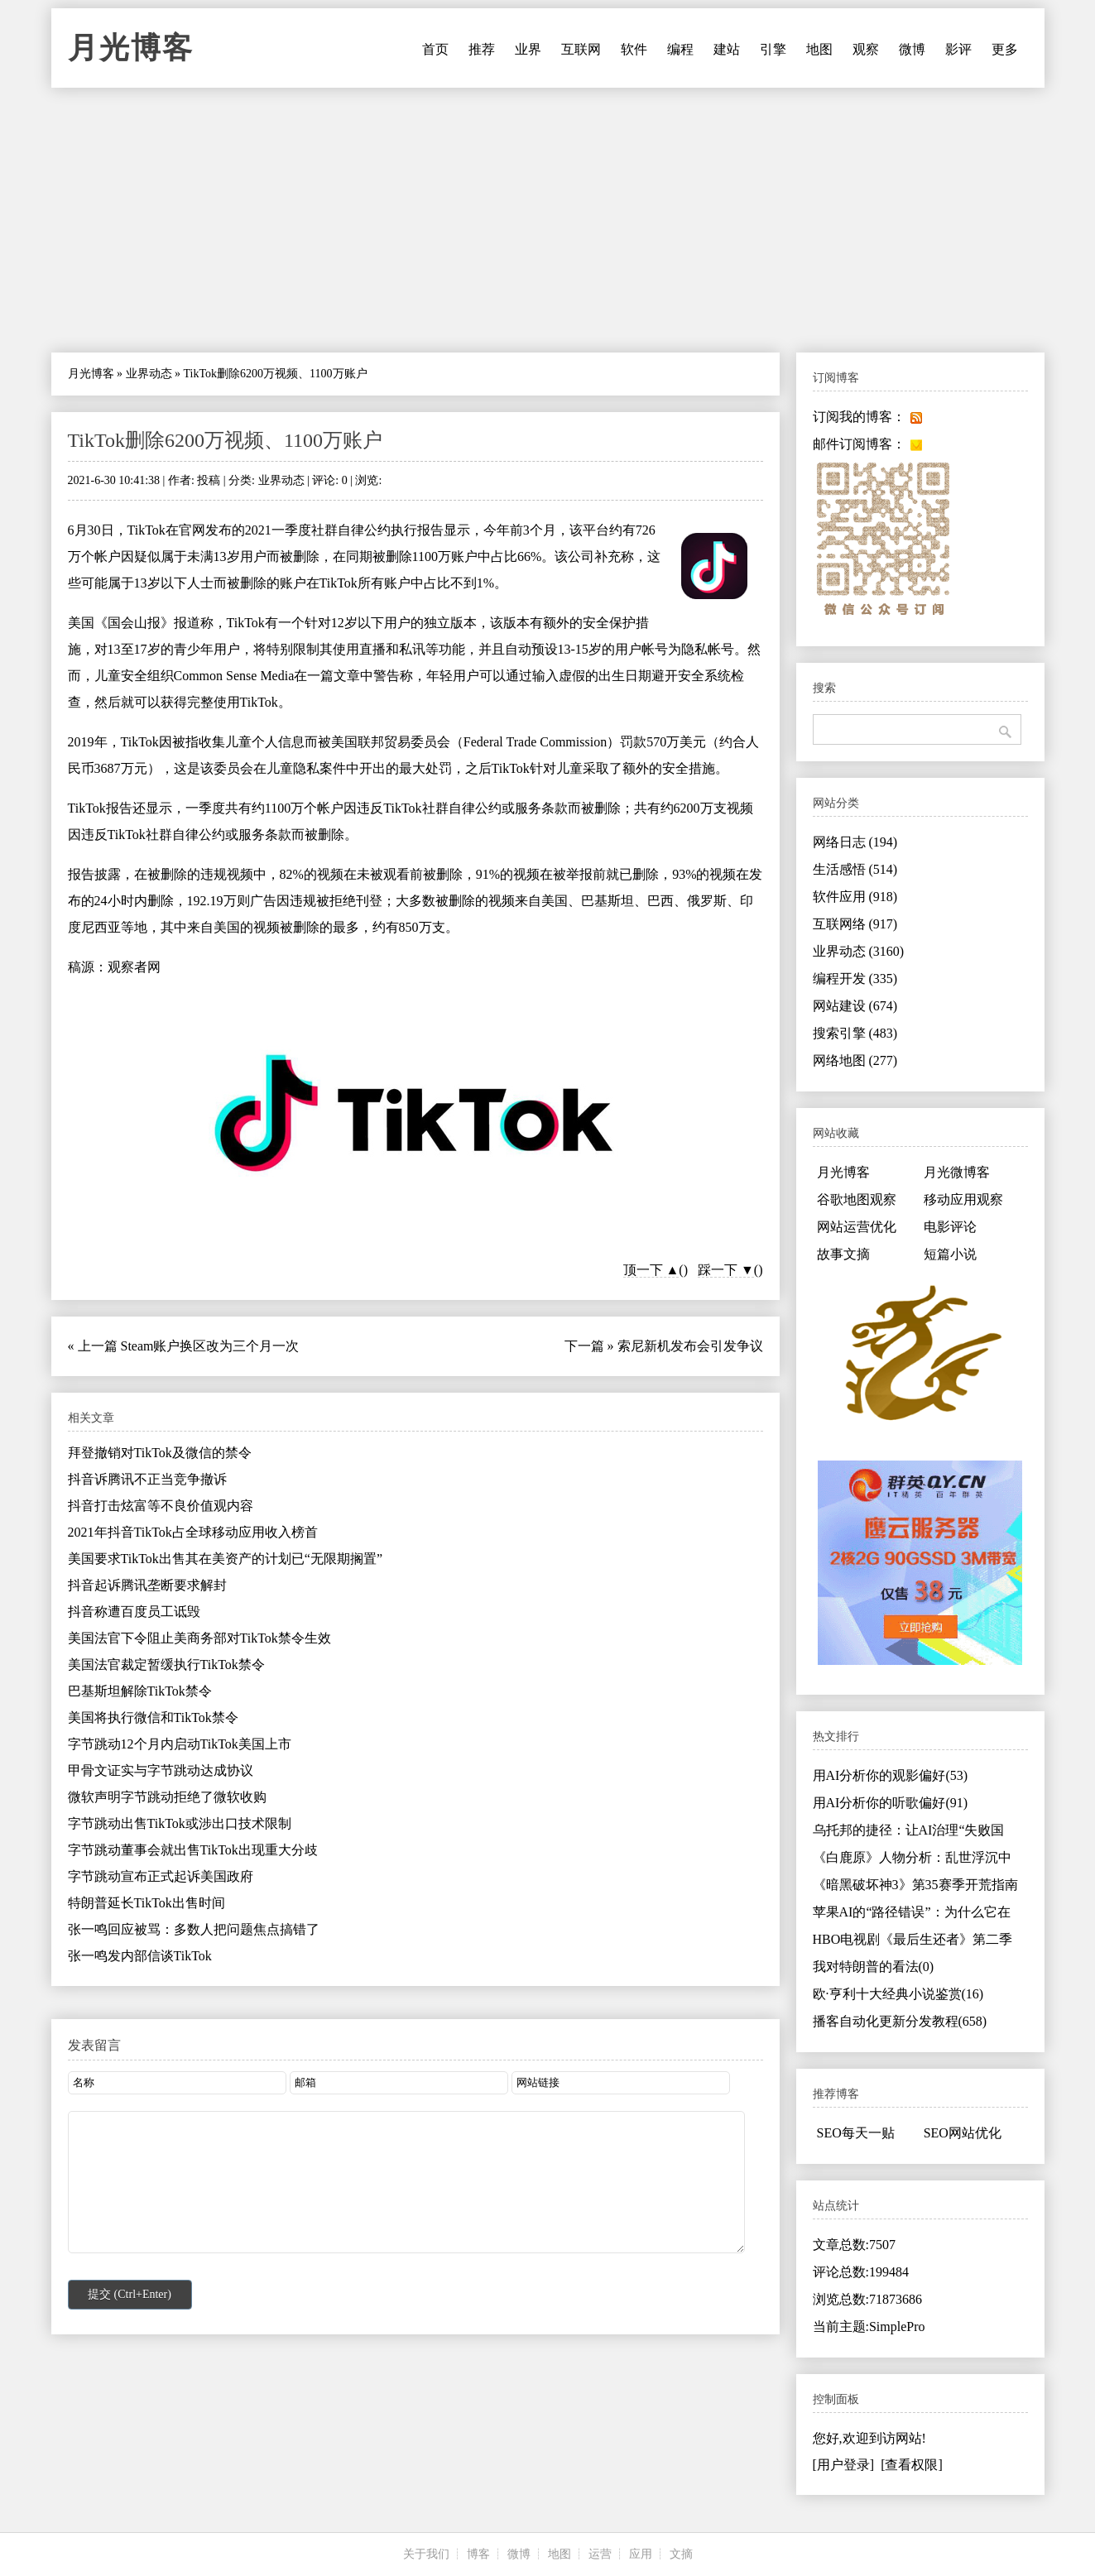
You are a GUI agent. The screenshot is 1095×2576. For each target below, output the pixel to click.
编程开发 (855, 978)
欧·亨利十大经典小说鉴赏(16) (898, 1994)
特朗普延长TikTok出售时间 (146, 1903)
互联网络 (855, 924)
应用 (640, 2554)
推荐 (481, 49)
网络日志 (855, 842)
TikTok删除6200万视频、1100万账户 (225, 440)
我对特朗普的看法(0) (873, 1967)
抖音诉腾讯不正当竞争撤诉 (147, 1479)
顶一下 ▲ (651, 1270)
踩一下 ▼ (726, 1270)
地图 (819, 49)
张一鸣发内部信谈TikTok (140, 1956)
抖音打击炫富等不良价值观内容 (160, 1506)
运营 (600, 2554)
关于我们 (426, 2554)
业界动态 (149, 373)
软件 (634, 49)
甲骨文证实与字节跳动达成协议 (160, 1770)
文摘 (681, 2554)
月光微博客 (957, 1172)
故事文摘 (843, 1254)
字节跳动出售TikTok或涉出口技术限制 (179, 1823)
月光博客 (131, 48)
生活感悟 (855, 869)
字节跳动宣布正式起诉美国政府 (160, 1876)
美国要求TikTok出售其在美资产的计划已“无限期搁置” (225, 1559)
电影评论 (950, 1227)
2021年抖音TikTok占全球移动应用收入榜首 (193, 1532)
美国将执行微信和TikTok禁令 (153, 1717)
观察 (865, 49)
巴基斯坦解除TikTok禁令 (140, 1691)
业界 (528, 49)
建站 (726, 49)
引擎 (773, 49)
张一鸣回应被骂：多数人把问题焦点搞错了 (193, 1929)
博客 (478, 2554)
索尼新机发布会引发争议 (690, 1346)
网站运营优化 (856, 1227)
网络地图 (855, 1060)
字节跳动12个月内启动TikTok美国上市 (179, 1744)
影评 (958, 49)
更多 (1005, 49)
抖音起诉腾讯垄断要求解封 (147, 1585)
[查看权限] (912, 2465)
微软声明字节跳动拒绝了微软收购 (167, 1797)
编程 (680, 49)
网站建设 (855, 1006)
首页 (435, 49)
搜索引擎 (855, 1033)
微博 (912, 49)
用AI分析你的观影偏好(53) (890, 1775)
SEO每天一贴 (856, 2133)
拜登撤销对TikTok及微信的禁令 (160, 1453)
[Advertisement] (548, 220)
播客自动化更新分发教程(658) (900, 2021)
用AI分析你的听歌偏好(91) (890, 1803)
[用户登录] (844, 2465)
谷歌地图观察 (856, 1199)
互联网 (581, 49)
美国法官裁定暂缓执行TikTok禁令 (166, 1664)
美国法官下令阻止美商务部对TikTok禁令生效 (199, 1638)
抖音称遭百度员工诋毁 (134, 1612)
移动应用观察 (963, 1199)
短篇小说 (950, 1254)
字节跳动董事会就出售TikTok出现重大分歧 (193, 1850)
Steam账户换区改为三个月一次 (210, 1346)
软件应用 (855, 897)
